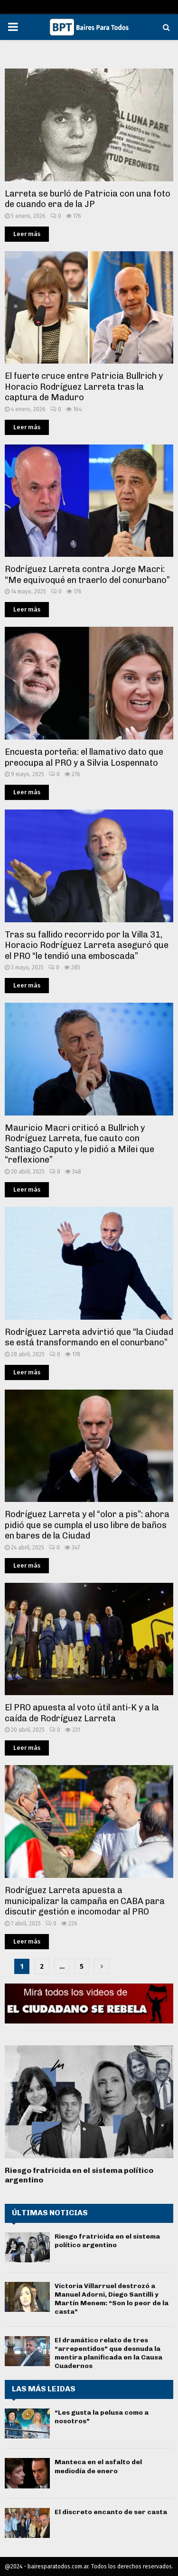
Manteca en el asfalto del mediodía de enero (98, 2466)
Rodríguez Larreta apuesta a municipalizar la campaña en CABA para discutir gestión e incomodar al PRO (85, 1901)
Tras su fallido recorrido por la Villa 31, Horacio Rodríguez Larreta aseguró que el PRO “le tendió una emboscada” (87, 945)
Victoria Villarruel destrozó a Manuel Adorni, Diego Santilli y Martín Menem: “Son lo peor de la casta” (112, 2299)
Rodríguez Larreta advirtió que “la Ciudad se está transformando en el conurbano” (89, 1337)
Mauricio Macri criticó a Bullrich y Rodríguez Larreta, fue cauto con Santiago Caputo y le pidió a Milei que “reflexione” (79, 1144)
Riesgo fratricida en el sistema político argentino (107, 2240)
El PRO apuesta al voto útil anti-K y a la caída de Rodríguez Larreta (82, 1713)
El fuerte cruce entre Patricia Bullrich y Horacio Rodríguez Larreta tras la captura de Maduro (84, 387)
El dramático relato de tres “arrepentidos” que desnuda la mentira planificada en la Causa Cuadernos (108, 2353)
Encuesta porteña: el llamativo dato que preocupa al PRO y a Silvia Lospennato (84, 757)
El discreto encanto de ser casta (111, 2512)
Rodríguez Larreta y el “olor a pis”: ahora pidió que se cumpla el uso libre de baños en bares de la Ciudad (87, 1525)
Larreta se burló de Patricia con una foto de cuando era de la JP (87, 199)
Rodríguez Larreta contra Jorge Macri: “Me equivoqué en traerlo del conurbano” (87, 574)
